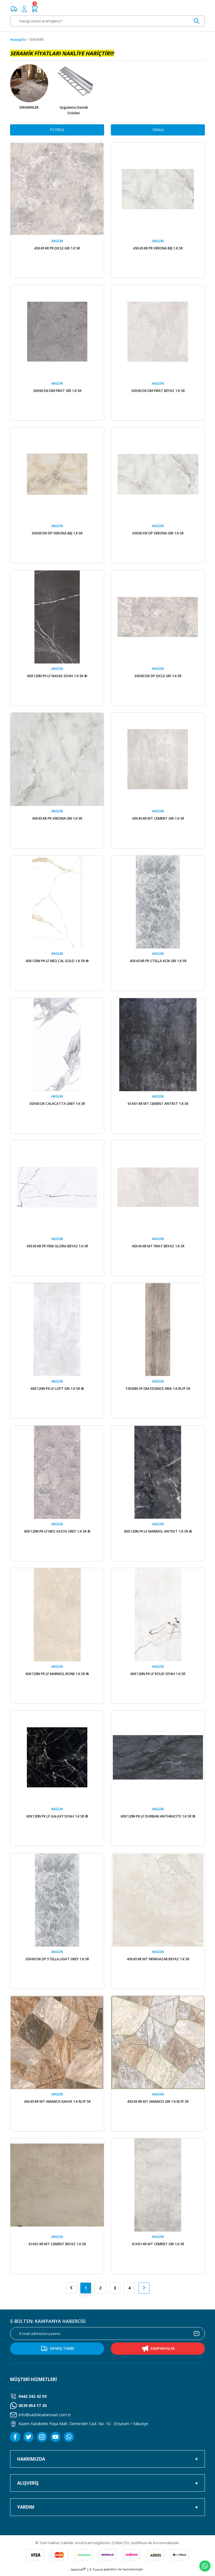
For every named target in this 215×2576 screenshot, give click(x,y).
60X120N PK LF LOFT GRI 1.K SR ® (57, 1390)
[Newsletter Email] (107, 2336)
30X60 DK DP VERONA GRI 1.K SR (158, 534)
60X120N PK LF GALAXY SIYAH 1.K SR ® (57, 1818)
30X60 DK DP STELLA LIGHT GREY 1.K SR (57, 1961)
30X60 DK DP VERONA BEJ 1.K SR (57, 534)
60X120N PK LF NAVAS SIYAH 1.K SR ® (57, 676)
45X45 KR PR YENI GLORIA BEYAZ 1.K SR (57, 1247)
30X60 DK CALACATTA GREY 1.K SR (57, 1105)
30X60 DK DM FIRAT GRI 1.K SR (57, 391)
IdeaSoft (78, 2572)
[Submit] (196, 2336)
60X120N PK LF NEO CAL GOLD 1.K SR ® (57, 962)
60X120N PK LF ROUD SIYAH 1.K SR (157, 1676)
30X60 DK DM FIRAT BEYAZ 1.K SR (158, 391)
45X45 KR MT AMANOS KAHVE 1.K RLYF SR (57, 2104)
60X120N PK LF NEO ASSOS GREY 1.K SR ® (57, 1533)
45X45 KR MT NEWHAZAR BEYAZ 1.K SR (158, 1961)
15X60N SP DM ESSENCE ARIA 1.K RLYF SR (157, 1390)
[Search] (107, 21)
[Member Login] (24, 9)
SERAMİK (36, 39)
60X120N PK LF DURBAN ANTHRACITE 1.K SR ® (158, 1818)
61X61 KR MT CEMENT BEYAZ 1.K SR (57, 2247)
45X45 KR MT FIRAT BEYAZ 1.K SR (158, 1247)
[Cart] (35, 9)
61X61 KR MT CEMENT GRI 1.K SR (158, 2247)
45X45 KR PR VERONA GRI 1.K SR (57, 819)
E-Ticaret (96, 2572)
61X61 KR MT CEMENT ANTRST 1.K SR (158, 1105)
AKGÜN (57, 241)
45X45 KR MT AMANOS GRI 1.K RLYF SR (158, 2104)
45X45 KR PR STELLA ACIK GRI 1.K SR (158, 962)
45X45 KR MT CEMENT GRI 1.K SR (158, 819)
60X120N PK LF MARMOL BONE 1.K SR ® (57, 1676)
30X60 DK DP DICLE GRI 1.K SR (157, 676)
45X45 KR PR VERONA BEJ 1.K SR (158, 248)
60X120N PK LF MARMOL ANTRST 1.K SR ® (158, 1533)
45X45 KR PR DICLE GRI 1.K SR (57, 248)
